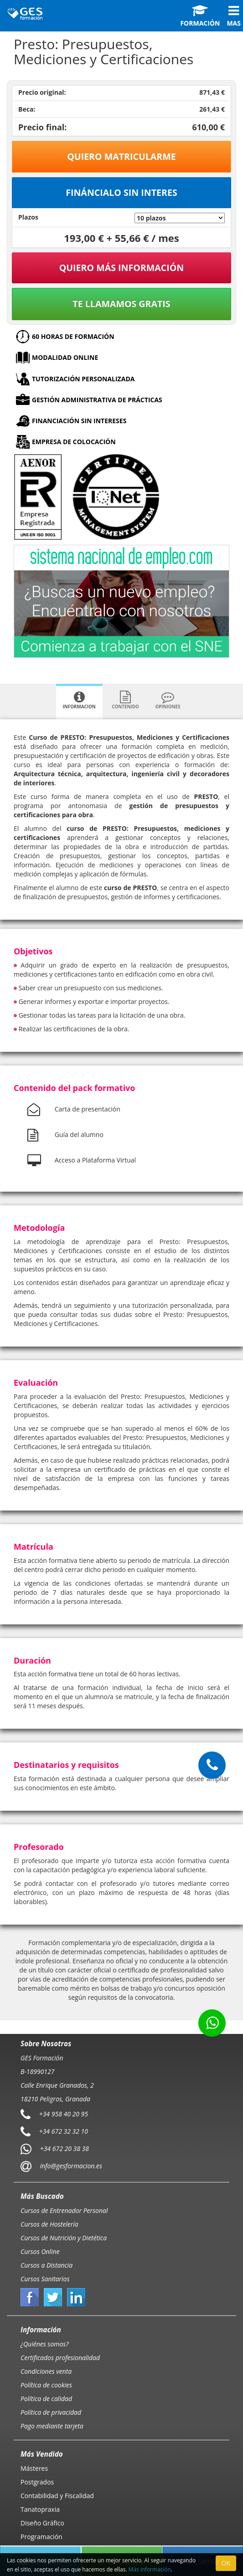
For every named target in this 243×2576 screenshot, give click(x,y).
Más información (150, 2569)
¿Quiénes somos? (44, 2344)
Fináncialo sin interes (121, 192)
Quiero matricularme (121, 156)
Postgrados (37, 2482)
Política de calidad (46, 2398)
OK (226, 2563)
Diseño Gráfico (42, 2523)
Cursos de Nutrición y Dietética (64, 2237)
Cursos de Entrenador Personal (64, 2210)
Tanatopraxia (40, 2509)
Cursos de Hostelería (49, 2224)
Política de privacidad (51, 2412)
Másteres (34, 2468)
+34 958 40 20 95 (63, 2113)
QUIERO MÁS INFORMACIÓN (121, 267)
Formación (200, 16)
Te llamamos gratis (121, 303)
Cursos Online (40, 2251)
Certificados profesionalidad (60, 2357)
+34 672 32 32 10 (63, 2130)
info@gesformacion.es (70, 2165)
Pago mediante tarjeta (52, 2426)
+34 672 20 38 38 (64, 2148)
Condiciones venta (46, 2371)
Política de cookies (46, 2385)
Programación (41, 2536)
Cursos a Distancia (46, 2265)
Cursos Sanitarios (45, 2278)
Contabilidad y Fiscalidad (57, 2495)
